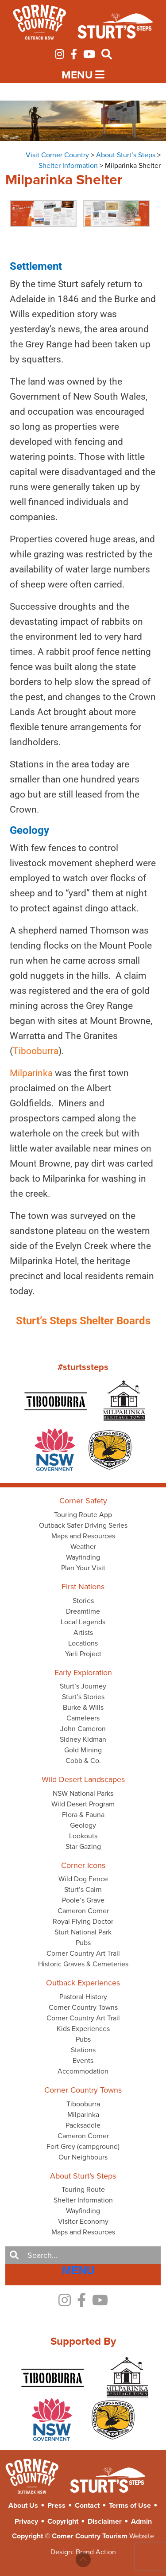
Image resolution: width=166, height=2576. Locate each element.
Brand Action (96, 2552)
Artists (83, 1632)
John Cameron (83, 1729)
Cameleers (83, 1718)
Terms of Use (130, 2505)
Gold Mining (83, 1750)
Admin (141, 2521)
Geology (83, 1825)
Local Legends (83, 1622)
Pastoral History (83, 1997)
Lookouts (83, 1836)
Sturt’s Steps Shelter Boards (83, 1321)
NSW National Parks (83, 1793)
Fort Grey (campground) (83, 2146)
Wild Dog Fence (83, 1879)
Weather (83, 1546)
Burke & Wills (83, 1707)
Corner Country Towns (83, 2007)
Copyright (62, 2521)
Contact (87, 2505)
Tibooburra (23, 1051)
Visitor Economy (83, 2221)
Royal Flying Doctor (83, 1921)
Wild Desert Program (83, 1804)
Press (56, 2505)
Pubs (83, 1943)
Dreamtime (83, 1611)
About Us (23, 2505)
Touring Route (83, 2189)
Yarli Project (83, 1654)
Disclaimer (105, 2521)
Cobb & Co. (83, 1760)
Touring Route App (83, 1515)
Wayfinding (83, 1557)
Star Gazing (83, 1846)
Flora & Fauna (83, 1814)
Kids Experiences (83, 2028)
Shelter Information (83, 2200)
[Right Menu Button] (78, 2270)
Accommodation (83, 2071)
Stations (83, 2050)
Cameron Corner (83, 1911)
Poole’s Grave (83, 1900)
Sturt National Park (83, 1932)
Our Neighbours (83, 2157)
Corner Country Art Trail (83, 1953)
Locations (83, 1643)
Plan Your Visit (83, 1568)
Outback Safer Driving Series (83, 1525)
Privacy (26, 2521)
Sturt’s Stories (83, 1697)
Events (83, 2060)
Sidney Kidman (83, 1739)
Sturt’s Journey (83, 1686)
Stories (83, 1600)
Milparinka (83, 2114)
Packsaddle (83, 2125)
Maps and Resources (83, 1536)
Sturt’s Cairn (83, 1889)
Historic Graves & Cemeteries (83, 1964)
